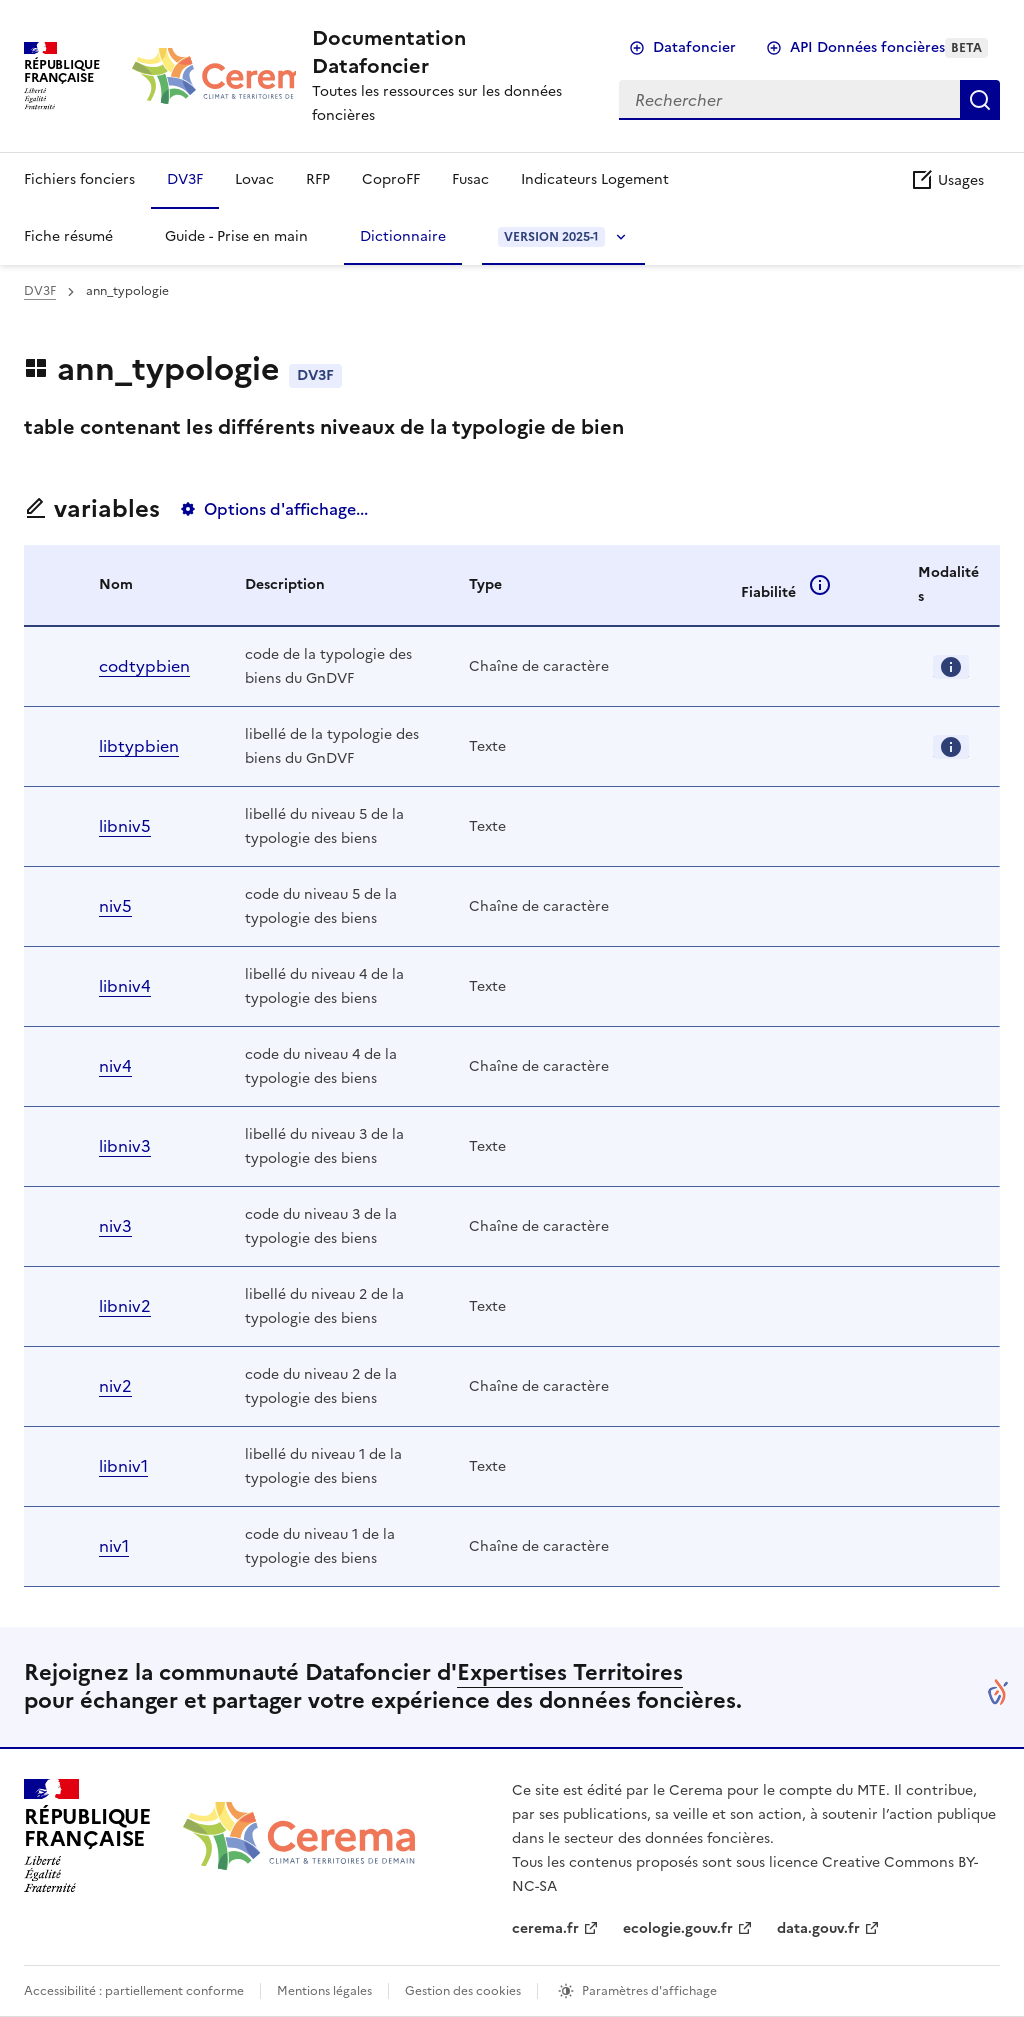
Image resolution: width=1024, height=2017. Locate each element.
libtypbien (139, 746)
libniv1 (123, 1466)
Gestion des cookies (463, 1991)
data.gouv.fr (818, 1928)
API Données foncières (889, 47)
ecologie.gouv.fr (678, 1928)
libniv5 (125, 826)
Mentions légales (324, 1991)
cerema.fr (545, 1928)
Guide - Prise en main (236, 236)
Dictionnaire (403, 236)
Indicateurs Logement (595, 179)
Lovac (254, 179)
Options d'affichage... (286, 509)
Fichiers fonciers (79, 179)
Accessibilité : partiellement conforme (134, 1991)
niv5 (115, 906)
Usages (947, 180)
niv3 (115, 1226)
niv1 (114, 1546)
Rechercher (980, 100)
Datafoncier (694, 47)
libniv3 (125, 1146)
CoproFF (391, 179)
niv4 (115, 1066)
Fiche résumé (68, 236)
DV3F (185, 179)
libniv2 (125, 1306)
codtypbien (144, 666)
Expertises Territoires (570, 1672)
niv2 (115, 1386)
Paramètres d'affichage (649, 1991)
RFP (318, 179)
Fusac (470, 179)
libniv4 (125, 986)
